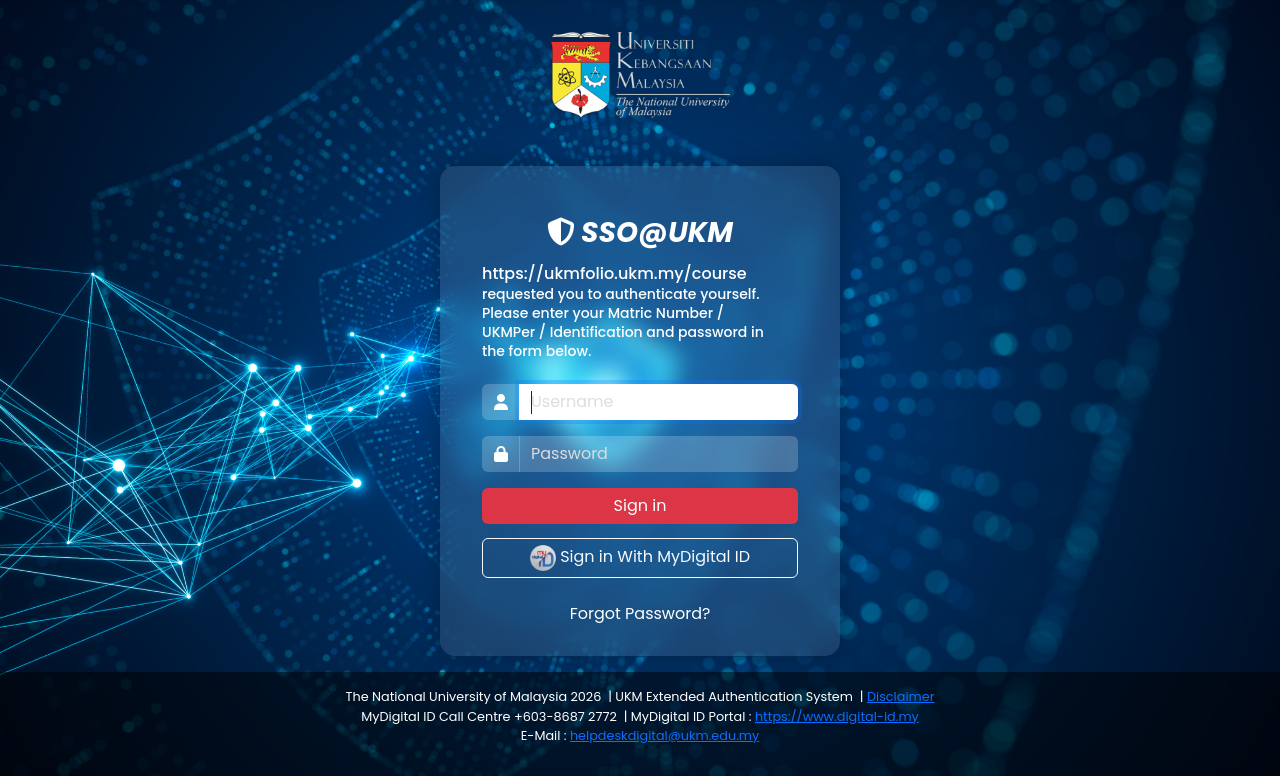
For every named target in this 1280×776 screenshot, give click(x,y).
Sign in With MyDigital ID (640, 558)
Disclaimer (900, 696)
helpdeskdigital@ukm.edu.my (664, 735)
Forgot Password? (640, 613)
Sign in (640, 505)
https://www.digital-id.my (837, 716)
